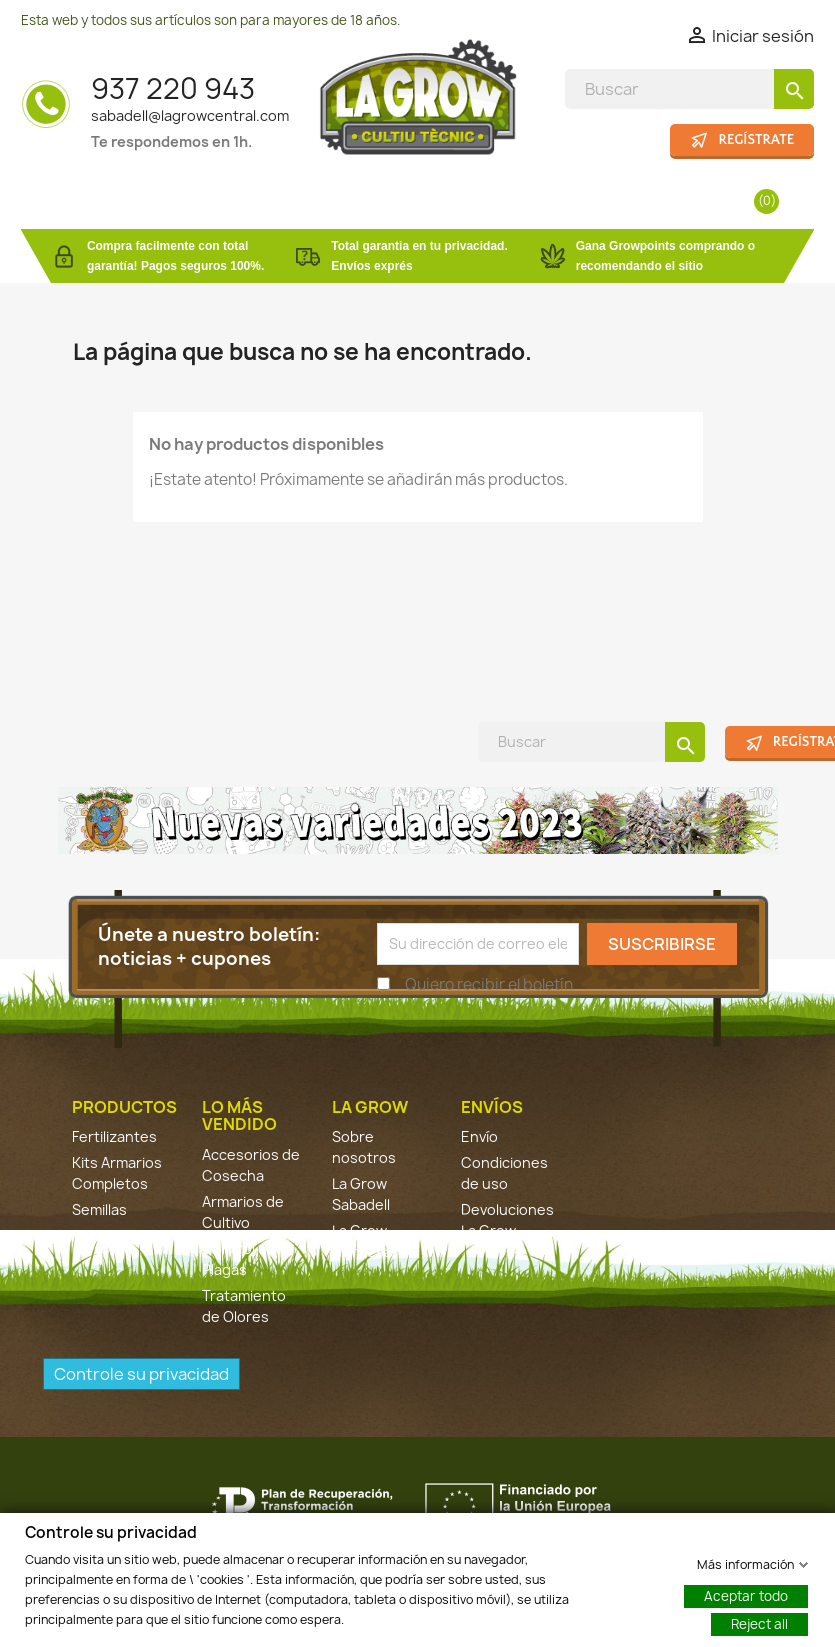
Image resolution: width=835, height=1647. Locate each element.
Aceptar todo (746, 1595)
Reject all (759, 1623)
